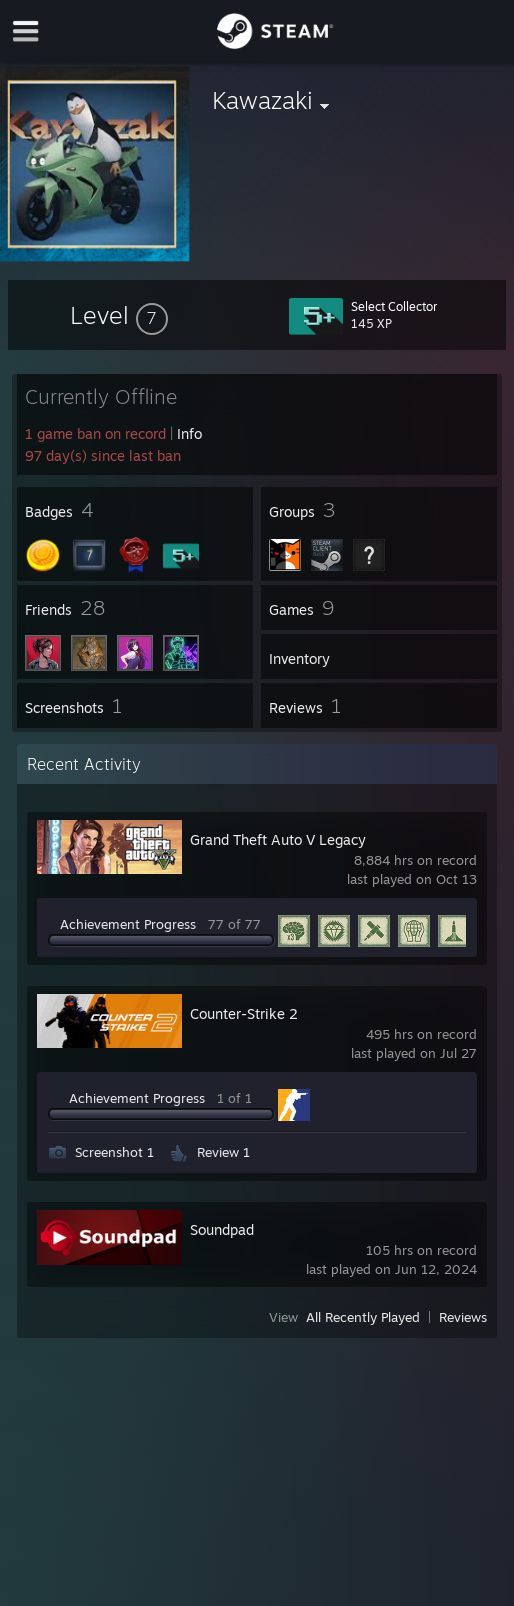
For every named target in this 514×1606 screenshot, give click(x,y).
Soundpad (222, 1229)
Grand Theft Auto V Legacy (278, 839)
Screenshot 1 (114, 1152)
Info (189, 433)
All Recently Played (363, 1317)
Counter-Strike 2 (244, 1013)
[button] (119, 315)
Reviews (463, 1317)
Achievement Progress (128, 924)
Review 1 (223, 1152)
